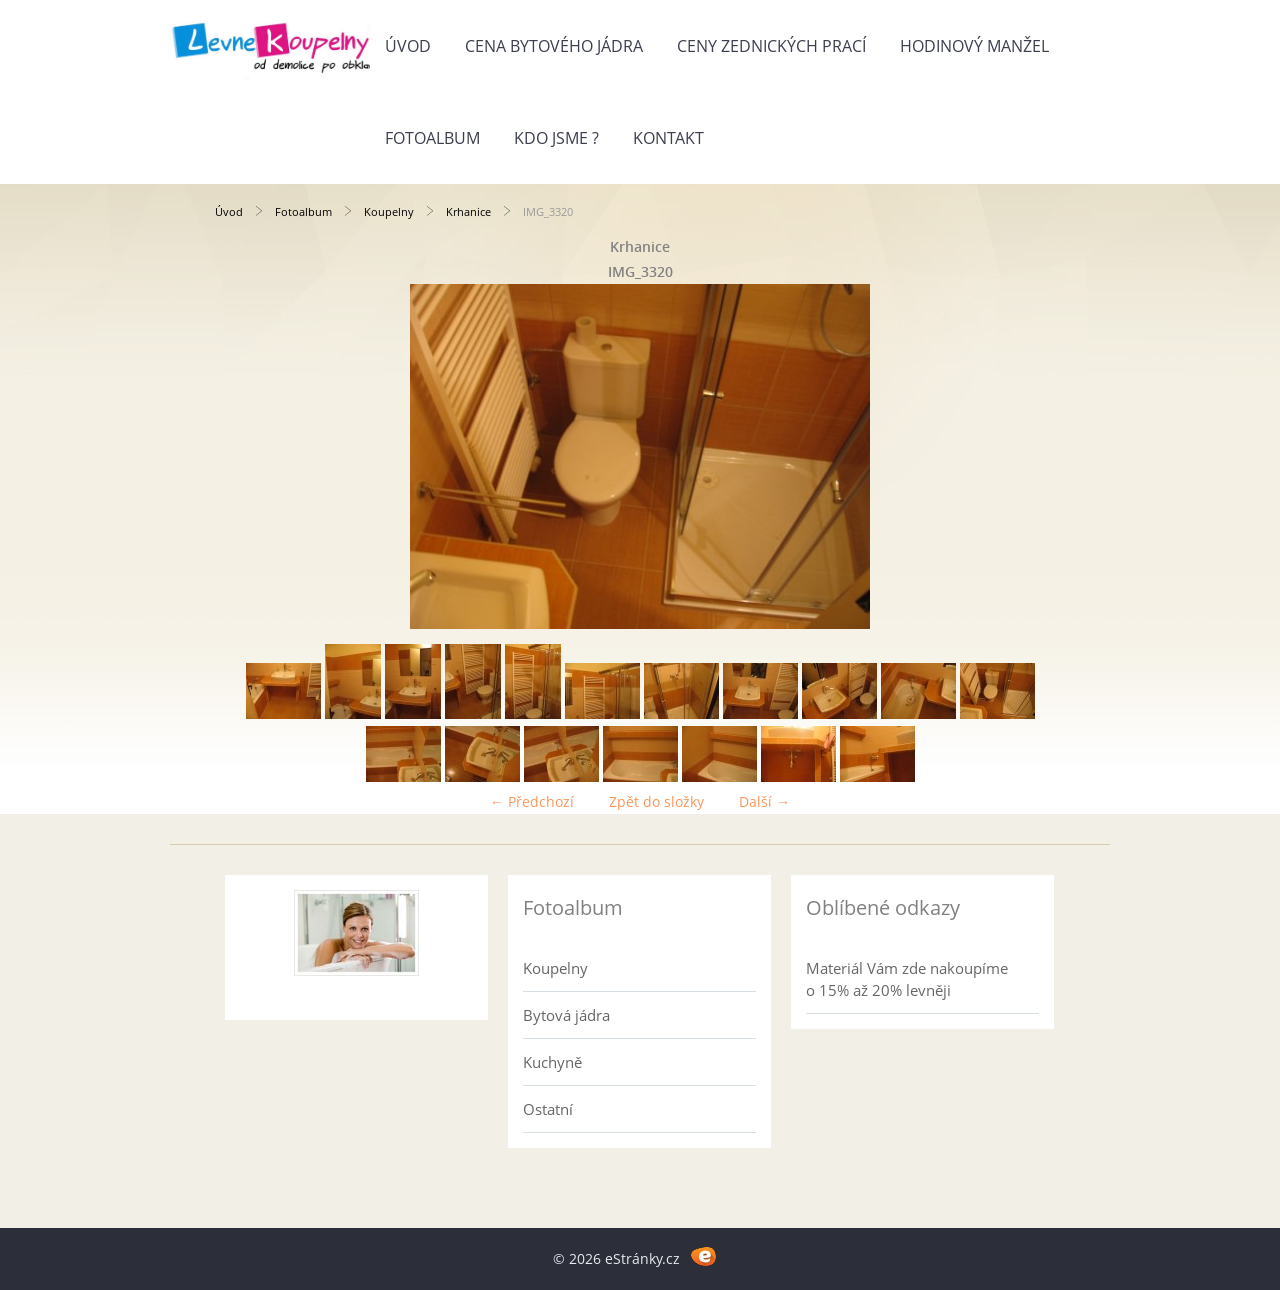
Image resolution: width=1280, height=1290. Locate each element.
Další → (764, 801)
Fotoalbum (432, 138)
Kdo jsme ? (556, 138)
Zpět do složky (656, 801)
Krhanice (468, 211)
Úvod (408, 46)
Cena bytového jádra (554, 46)
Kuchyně (552, 1062)
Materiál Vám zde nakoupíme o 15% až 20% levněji (907, 979)
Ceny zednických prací (771, 46)
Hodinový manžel (974, 46)
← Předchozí (532, 801)
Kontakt (668, 138)
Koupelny (389, 211)
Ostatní (548, 1109)
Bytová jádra (566, 1015)
